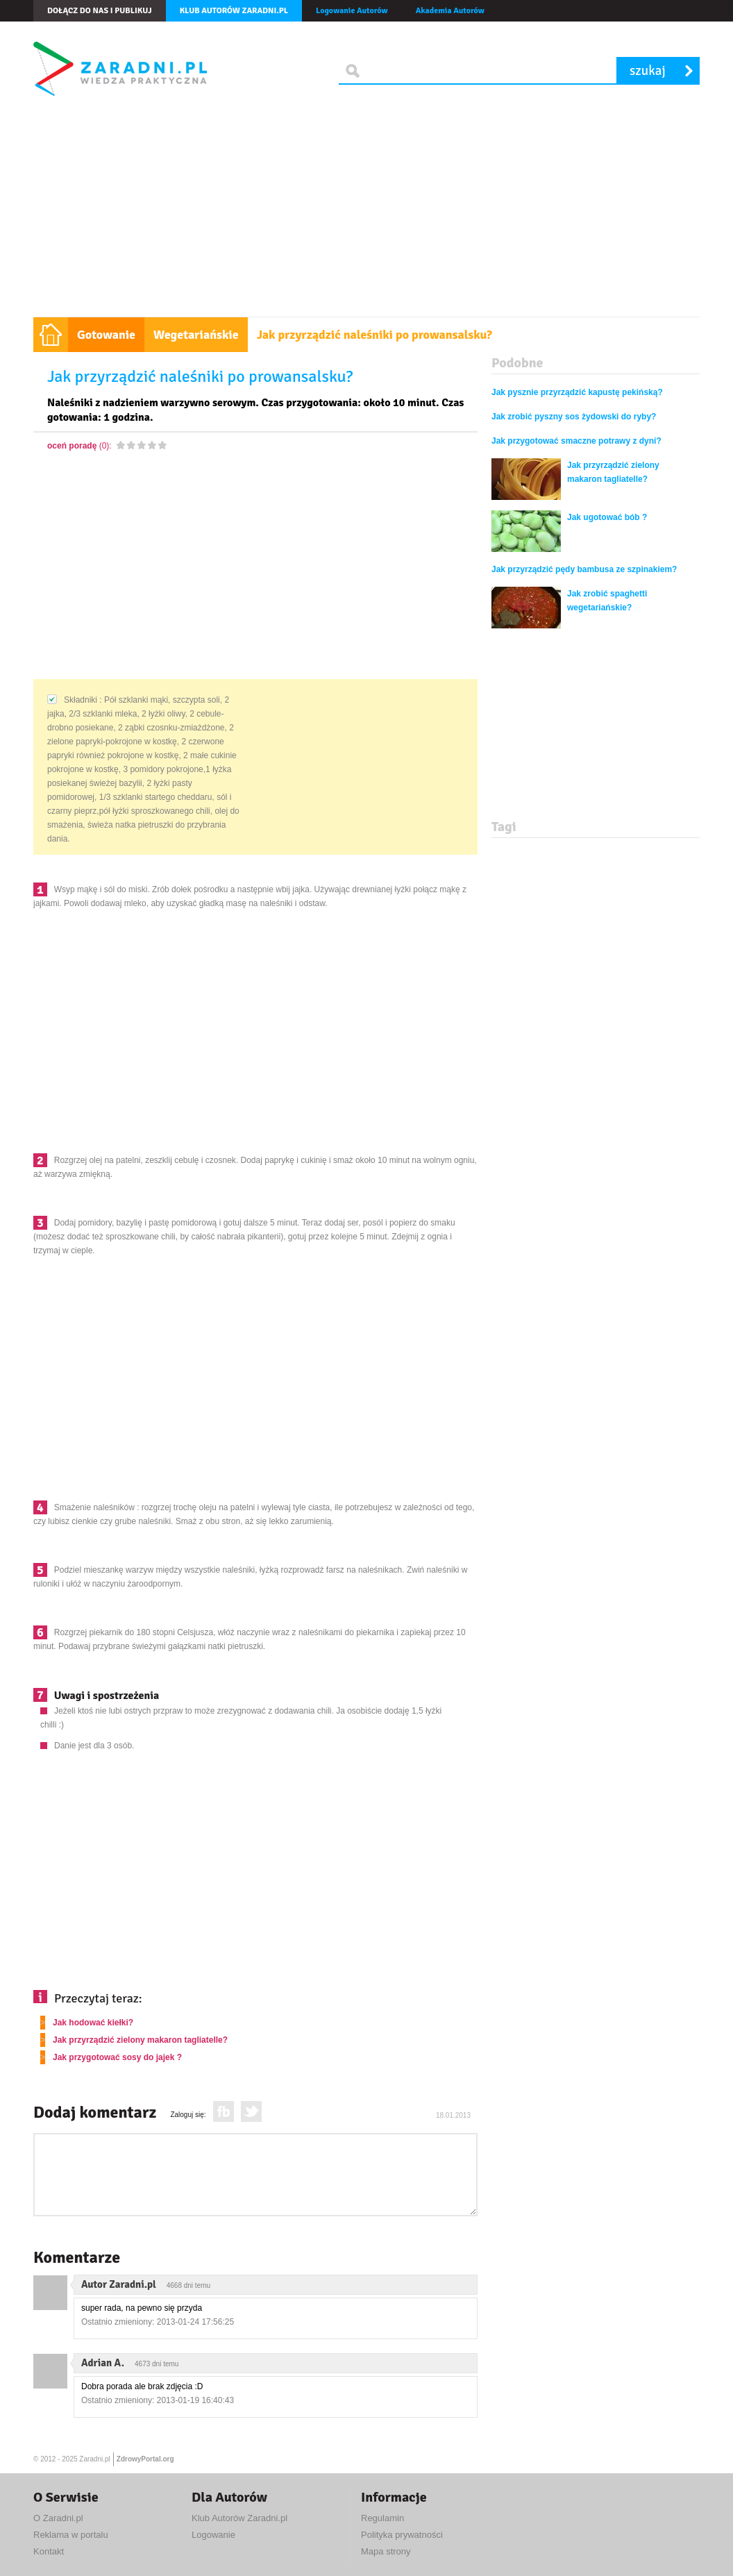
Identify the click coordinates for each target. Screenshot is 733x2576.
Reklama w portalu (70, 2534)
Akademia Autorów (450, 11)
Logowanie (213, 2534)
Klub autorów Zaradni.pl (234, 11)
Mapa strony (386, 2551)
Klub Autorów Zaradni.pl (239, 2518)
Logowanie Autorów (352, 11)
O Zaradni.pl (58, 2518)
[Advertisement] (366, 212)
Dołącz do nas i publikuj (99, 11)
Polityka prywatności (402, 2534)
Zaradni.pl (94, 2459)
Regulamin (382, 2518)
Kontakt (48, 2551)
